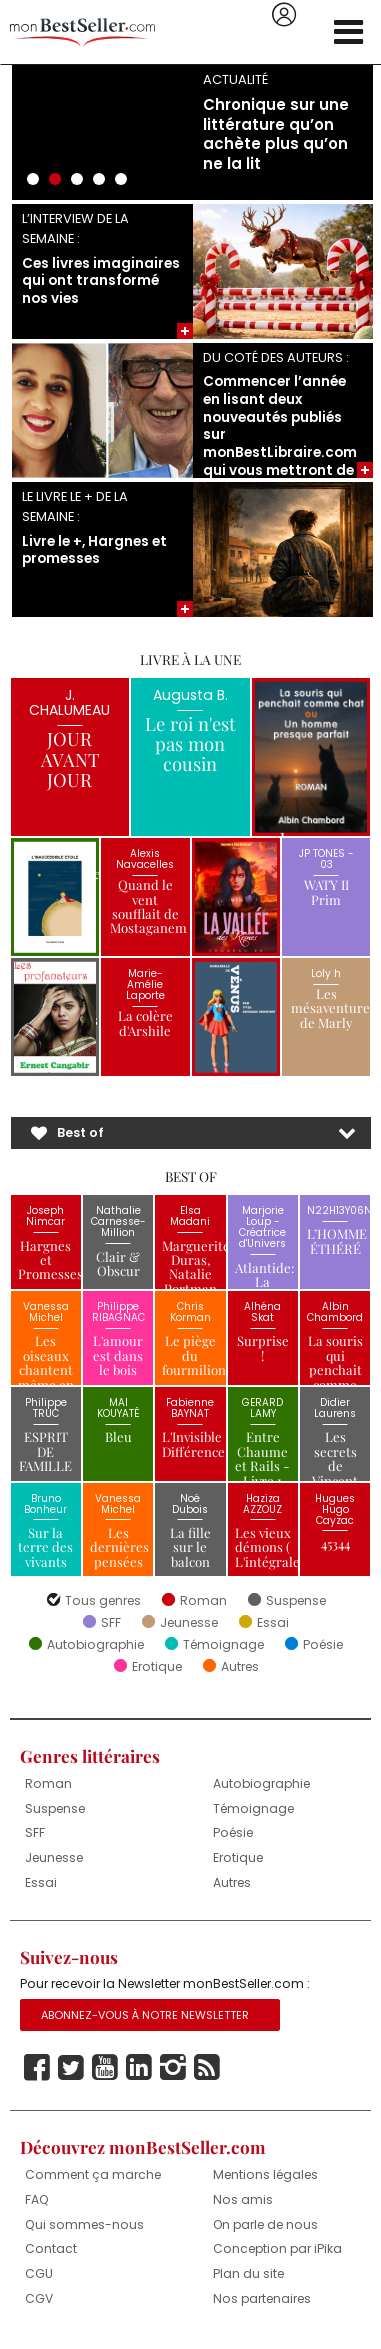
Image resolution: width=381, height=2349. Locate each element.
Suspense (296, 1601)
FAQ (37, 2199)
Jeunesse (189, 1623)
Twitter (71, 2068)
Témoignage (223, 1645)
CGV (39, 2298)
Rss (207, 2068)
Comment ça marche (93, 2174)
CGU (39, 2273)
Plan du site (248, 2273)
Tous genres (103, 1601)
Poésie (323, 1645)
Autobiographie (95, 1645)
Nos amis (243, 2199)
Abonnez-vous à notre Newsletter (145, 2015)
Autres (240, 1667)
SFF (111, 1623)
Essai (273, 1623)
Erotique (157, 1667)
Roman (203, 1601)
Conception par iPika (277, 2248)
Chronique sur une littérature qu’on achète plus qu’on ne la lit (276, 134)
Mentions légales (265, 2174)
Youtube (105, 2068)
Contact (51, 2248)
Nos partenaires (262, 2298)
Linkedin (139, 2068)
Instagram (173, 2068)
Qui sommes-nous (84, 2224)
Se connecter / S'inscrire (284, 15)
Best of (80, 1132)
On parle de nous (265, 2224)
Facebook (37, 2068)
